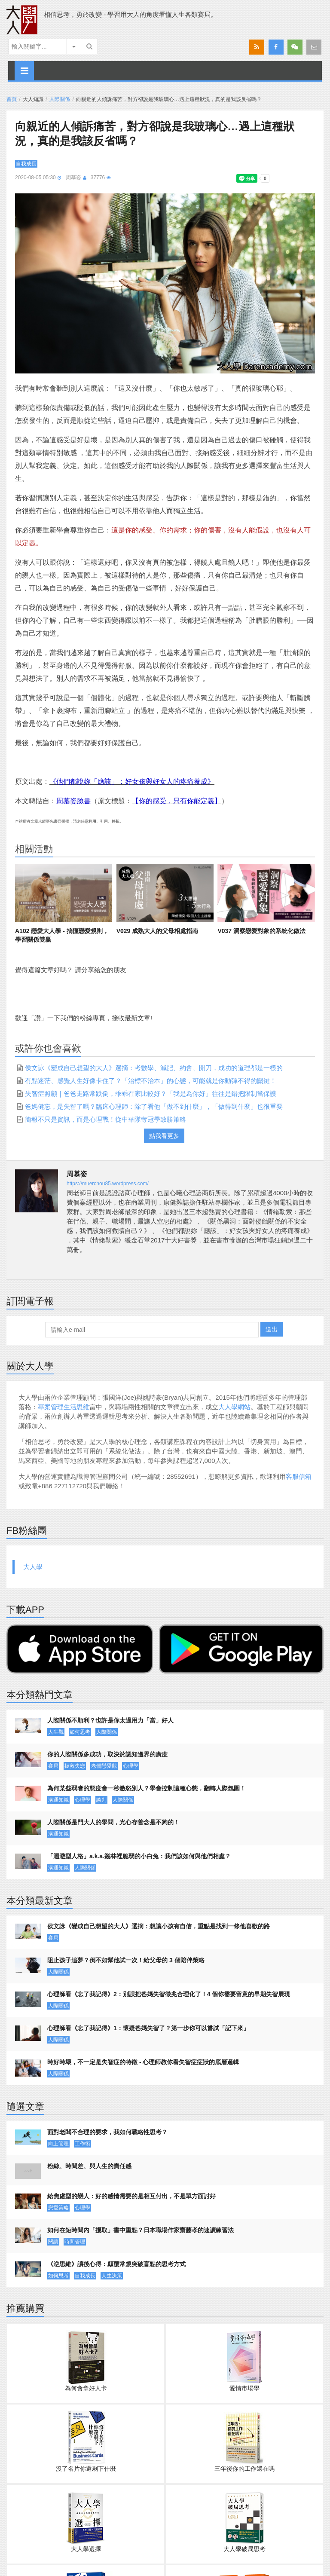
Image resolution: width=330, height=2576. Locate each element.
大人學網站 (234, 1406)
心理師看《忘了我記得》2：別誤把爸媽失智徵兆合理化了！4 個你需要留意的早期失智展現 (168, 1994)
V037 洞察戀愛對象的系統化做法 (261, 930)
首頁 (11, 99)
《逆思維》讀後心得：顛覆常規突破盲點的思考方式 (116, 2264)
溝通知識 (58, 1800)
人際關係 (59, 99)
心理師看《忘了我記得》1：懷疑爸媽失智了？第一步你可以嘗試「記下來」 (148, 2028)
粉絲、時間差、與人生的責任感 (89, 2166)
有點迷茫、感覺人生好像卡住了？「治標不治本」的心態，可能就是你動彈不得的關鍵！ (150, 1080)
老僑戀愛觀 (104, 1766)
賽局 (53, 1766)
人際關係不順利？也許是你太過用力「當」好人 (110, 1720)
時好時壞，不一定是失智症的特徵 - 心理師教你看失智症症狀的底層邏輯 (143, 2062)
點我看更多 (164, 1135)
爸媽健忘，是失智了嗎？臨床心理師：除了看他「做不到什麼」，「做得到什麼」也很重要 (154, 1106)
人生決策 (111, 2276)
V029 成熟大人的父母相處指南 (157, 930)
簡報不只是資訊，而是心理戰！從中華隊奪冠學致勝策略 (105, 1119)
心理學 (130, 1766)
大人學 (33, 1566)
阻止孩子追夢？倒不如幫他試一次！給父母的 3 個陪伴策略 (126, 1960)
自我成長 (26, 164)
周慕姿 (73, 177)
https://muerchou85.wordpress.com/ (108, 1184)
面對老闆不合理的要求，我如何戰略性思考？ (107, 2132)
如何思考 (80, 1732)
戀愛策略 (58, 2208)
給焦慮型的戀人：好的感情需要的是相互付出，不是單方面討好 (131, 2196)
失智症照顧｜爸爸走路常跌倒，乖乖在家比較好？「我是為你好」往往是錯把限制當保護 (150, 1093)
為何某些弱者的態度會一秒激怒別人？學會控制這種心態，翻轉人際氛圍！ (146, 1788)
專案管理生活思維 (63, 1406)
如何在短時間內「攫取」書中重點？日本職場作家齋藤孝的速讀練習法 (140, 2230)
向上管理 (58, 2144)
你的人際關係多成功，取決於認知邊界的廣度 (107, 1754)
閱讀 (53, 2242)
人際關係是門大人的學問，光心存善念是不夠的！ (113, 1822)
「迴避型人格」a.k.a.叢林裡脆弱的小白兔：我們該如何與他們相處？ (139, 1856)
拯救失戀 (74, 1766)
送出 (272, 1329)
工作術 (82, 2144)
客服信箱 (299, 1476)
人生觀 (56, 1732)
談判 (101, 1800)
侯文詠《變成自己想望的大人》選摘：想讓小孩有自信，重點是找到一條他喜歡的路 (158, 1926)
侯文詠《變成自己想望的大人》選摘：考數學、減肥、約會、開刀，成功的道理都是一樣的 (154, 1067)
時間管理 (74, 2242)
